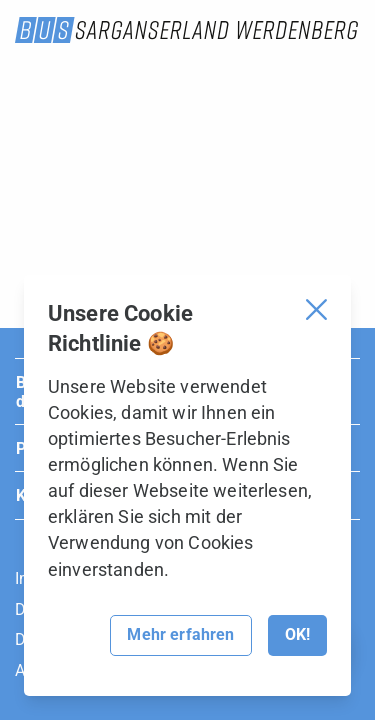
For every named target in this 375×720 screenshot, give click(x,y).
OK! (297, 634)
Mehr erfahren (180, 634)
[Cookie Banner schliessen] (316, 309)
